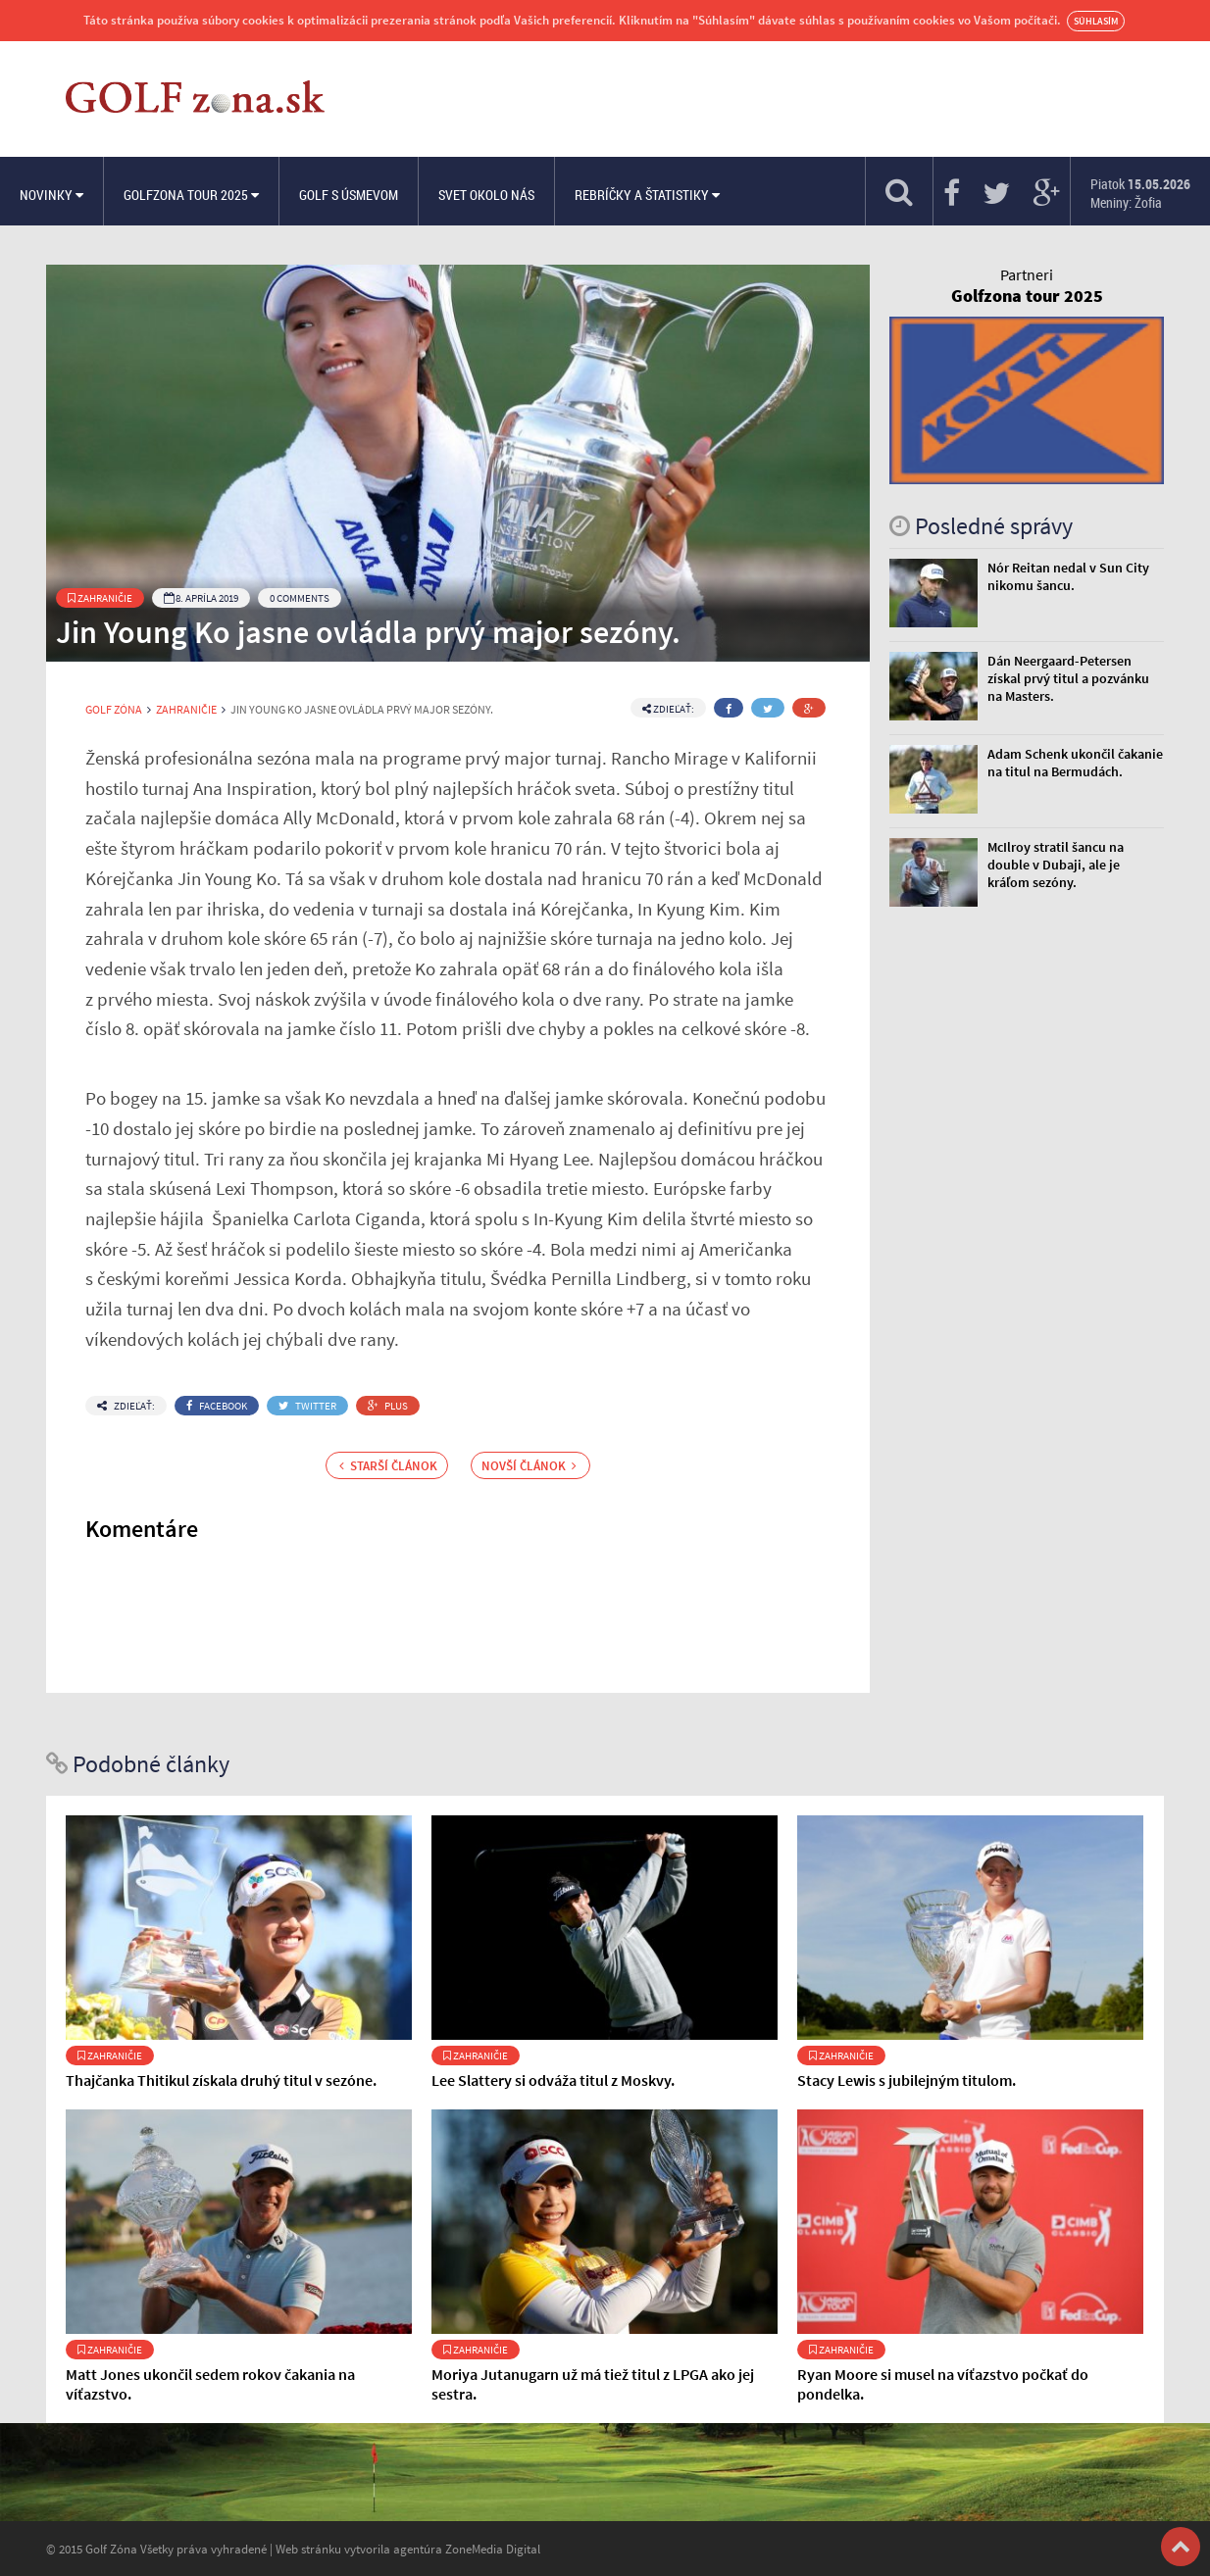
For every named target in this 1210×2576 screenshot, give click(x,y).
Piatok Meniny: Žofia (1140, 193)
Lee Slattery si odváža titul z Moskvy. (553, 2080)
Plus (388, 1405)
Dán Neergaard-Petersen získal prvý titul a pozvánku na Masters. (1068, 678)
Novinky (51, 194)
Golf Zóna (113, 710)
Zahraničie (100, 598)
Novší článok (529, 1465)
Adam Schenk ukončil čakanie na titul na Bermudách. (1075, 762)
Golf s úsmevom (348, 194)
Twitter (307, 1405)
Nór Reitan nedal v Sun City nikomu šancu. (1068, 576)
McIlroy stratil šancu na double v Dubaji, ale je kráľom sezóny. (1055, 864)
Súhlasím (1096, 21)
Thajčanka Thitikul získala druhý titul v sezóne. (221, 2080)
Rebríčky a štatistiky (647, 194)
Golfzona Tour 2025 (191, 194)
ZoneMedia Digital (492, 2548)
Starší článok (388, 1465)
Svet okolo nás (486, 194)
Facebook (216, 1405)
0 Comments (299, 598)
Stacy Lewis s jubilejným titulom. (906, 2080)
